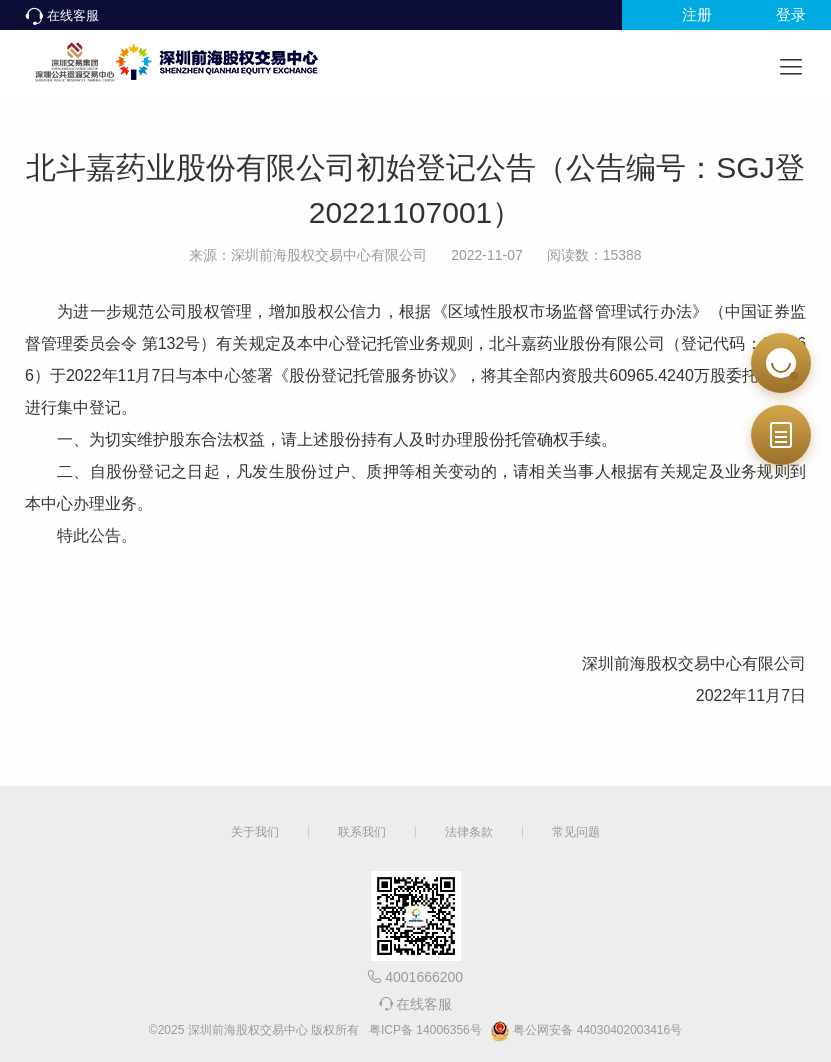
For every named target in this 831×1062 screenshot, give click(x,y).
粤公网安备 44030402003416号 (586, 1031)
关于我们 (255, 832)
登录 (791, 14)
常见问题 (576, 832)
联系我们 (362, 832)
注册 (697, 14)
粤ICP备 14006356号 (425, 1030)
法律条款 (469, 832)
